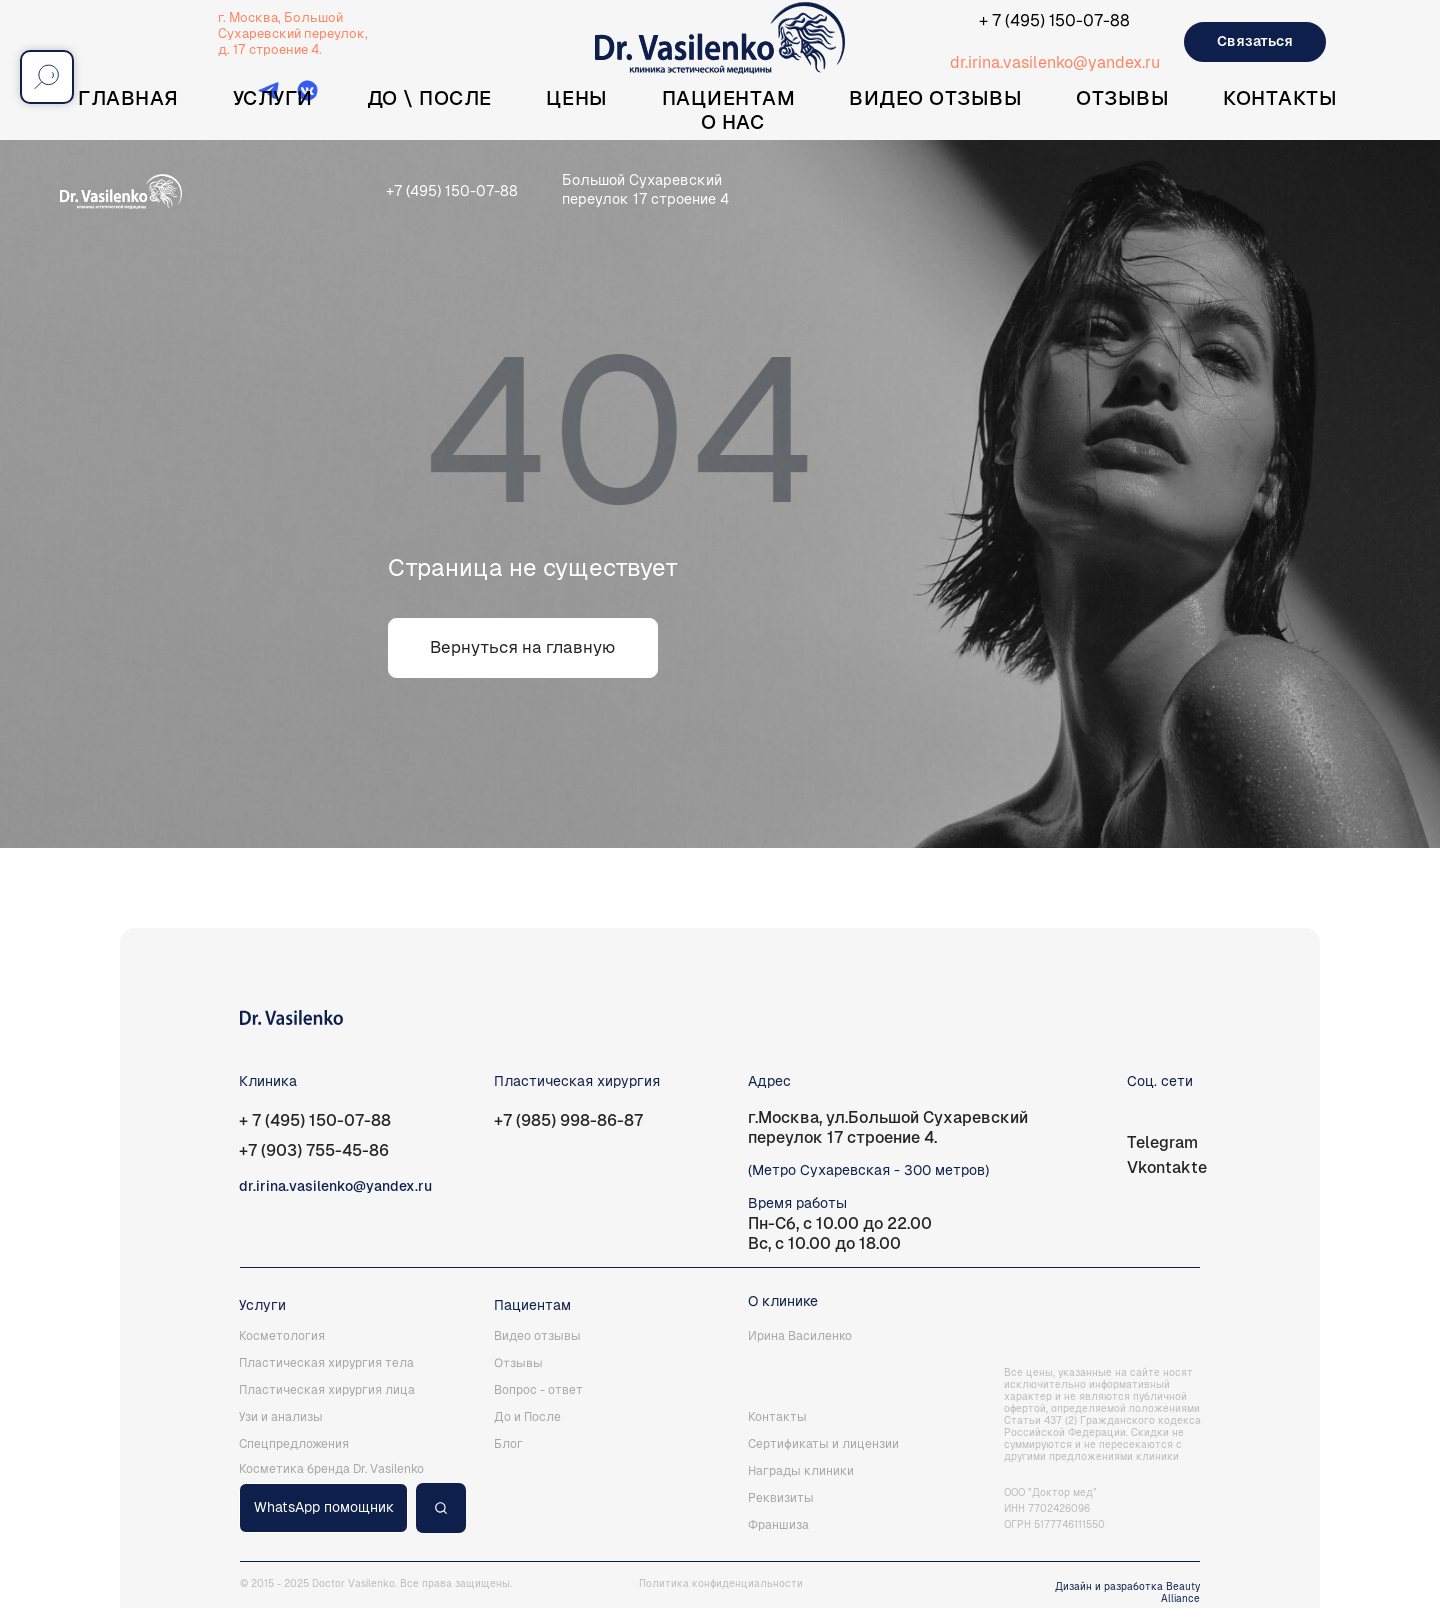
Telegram (1162, 1142)
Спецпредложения (294, 1444)
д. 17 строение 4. (270, 49)
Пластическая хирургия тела (326, 1363)
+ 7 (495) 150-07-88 (1054, 20)
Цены (577, 98)
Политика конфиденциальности (721, 1583)
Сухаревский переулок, (293, 33)
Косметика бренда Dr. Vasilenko (331, 1469)
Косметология (282, 1336)
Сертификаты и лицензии (823, 1444)
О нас (733, 122)
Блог (508, 1444)
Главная (128, 98)
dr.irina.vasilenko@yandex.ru (1055, 62)
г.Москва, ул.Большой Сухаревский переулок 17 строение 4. (888, 1127)
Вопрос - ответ (538, 1390)
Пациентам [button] (729, 98)
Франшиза (778, 1525)
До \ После (429, 98)
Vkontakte (1167, 1167)
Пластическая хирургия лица (327, 1390)
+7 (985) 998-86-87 (568, 1120)
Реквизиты (781, 1498)
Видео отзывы (935, 98)
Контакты (1280, 98)
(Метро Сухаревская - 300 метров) (868, 1170)
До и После (527, 1417)
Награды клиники (801, 1471)
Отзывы (1122, 98)
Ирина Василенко (800, 1336)
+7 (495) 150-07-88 (452, 191)
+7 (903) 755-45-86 (314, 1150)
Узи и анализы (281, 1417)
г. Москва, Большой (280, 17)
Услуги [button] (273, 98)
